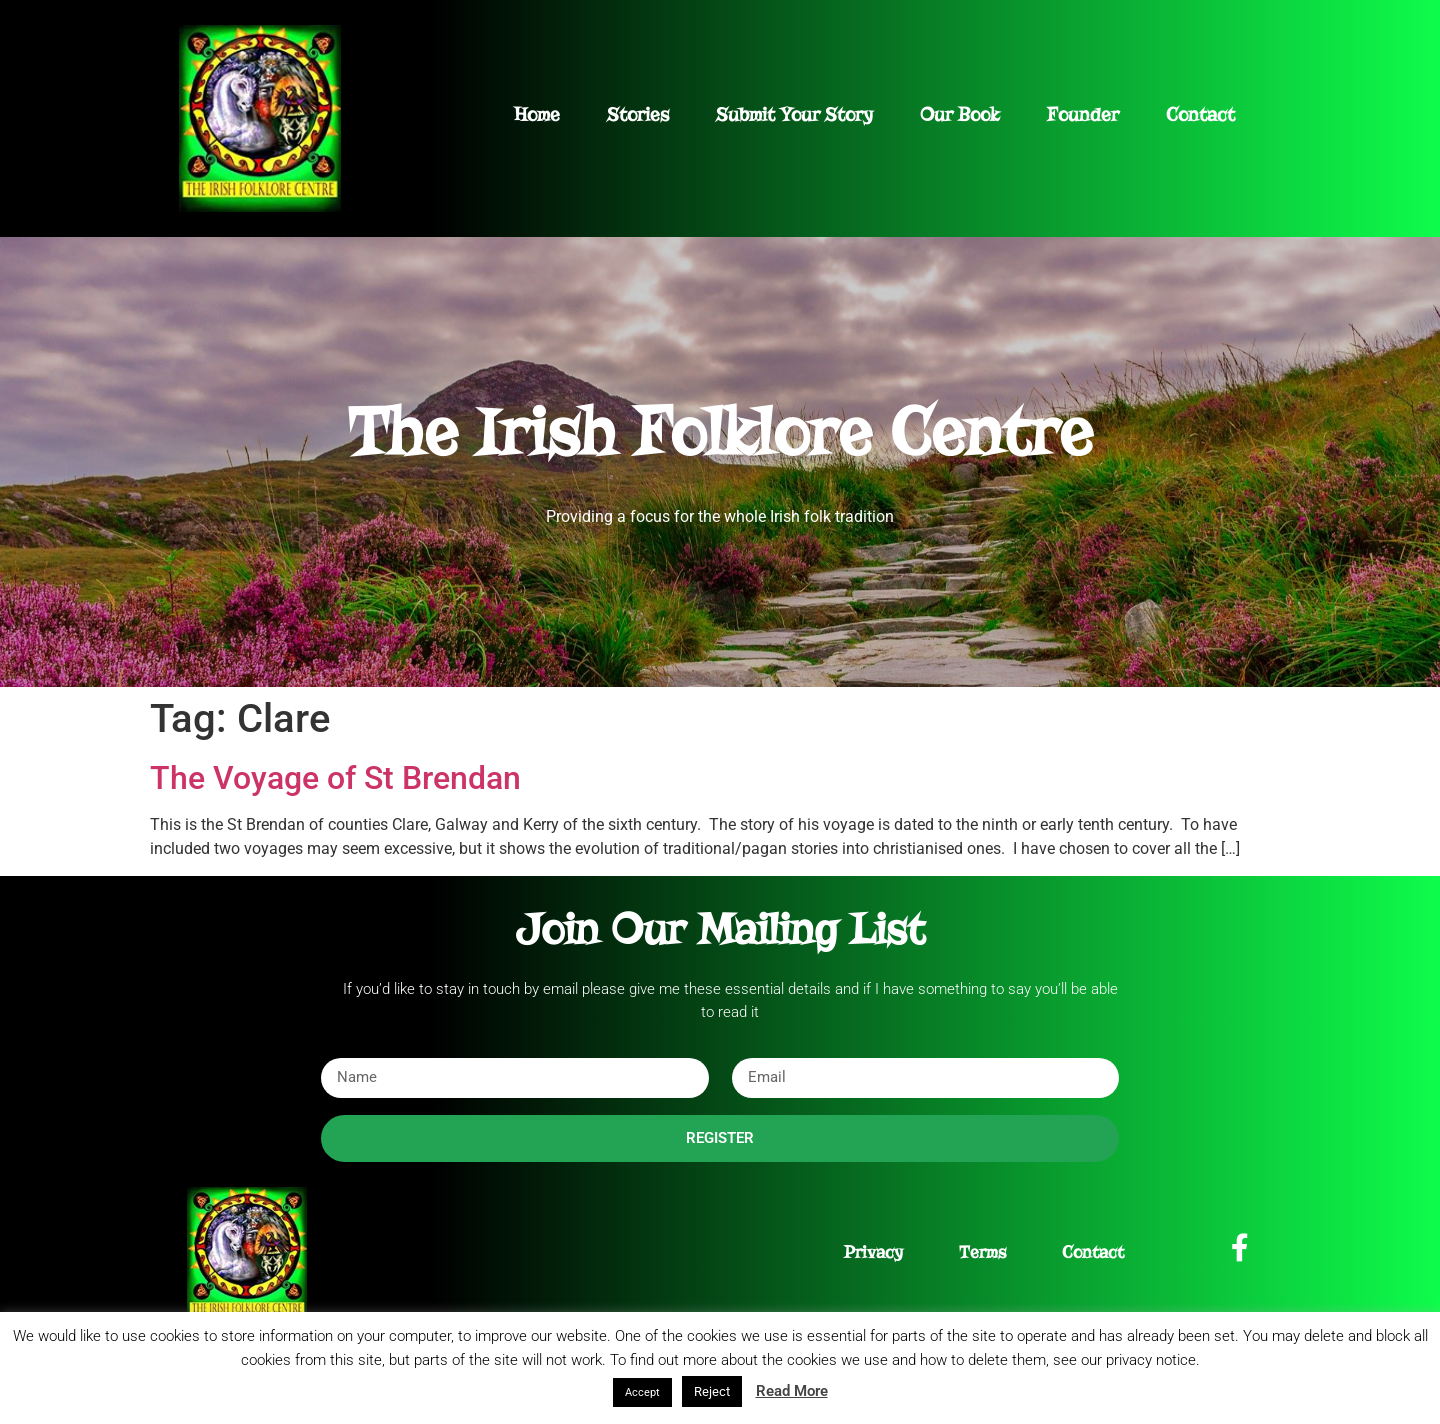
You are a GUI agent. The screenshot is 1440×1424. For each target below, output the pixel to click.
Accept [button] (642, 1392)
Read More (792, 1391)
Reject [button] (712, 1391)
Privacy (873, 1252)
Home (537, 114)
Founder (1083, 114)
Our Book (960, 114)
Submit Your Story (794, 114)
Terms (982, 1252)
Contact (1200, 114)
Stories (638, 114)
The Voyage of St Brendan (335, 778)
